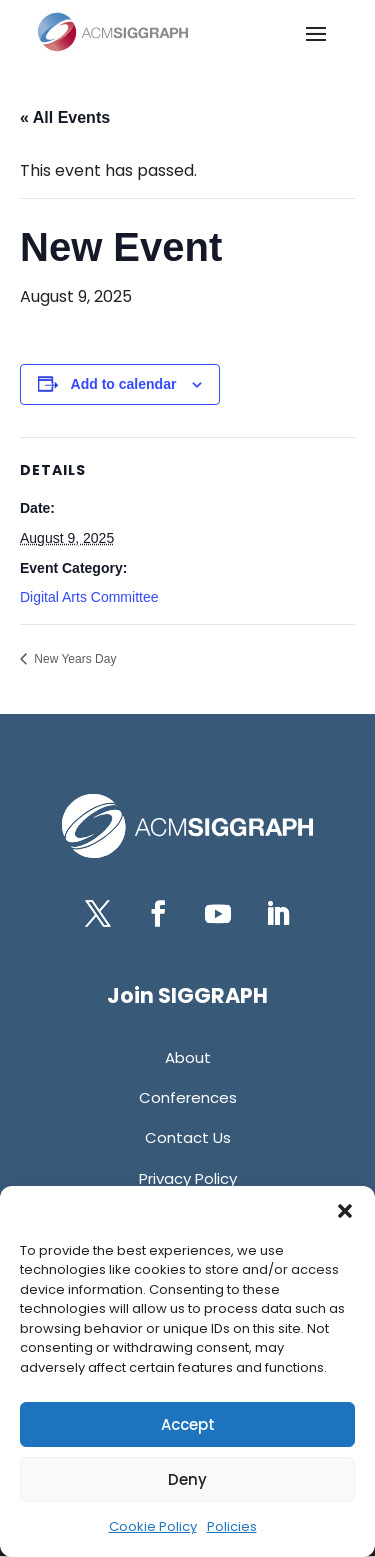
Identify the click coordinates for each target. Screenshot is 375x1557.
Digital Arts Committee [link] (89, 597)
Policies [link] (232, 1526)
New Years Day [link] (73, 659)
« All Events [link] (65, 117)
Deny (187, 1479)
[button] (345, 1211)
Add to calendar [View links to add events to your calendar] (124, 384)
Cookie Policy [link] (153, 1526)
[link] (113, 32)
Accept (188, 1424)
